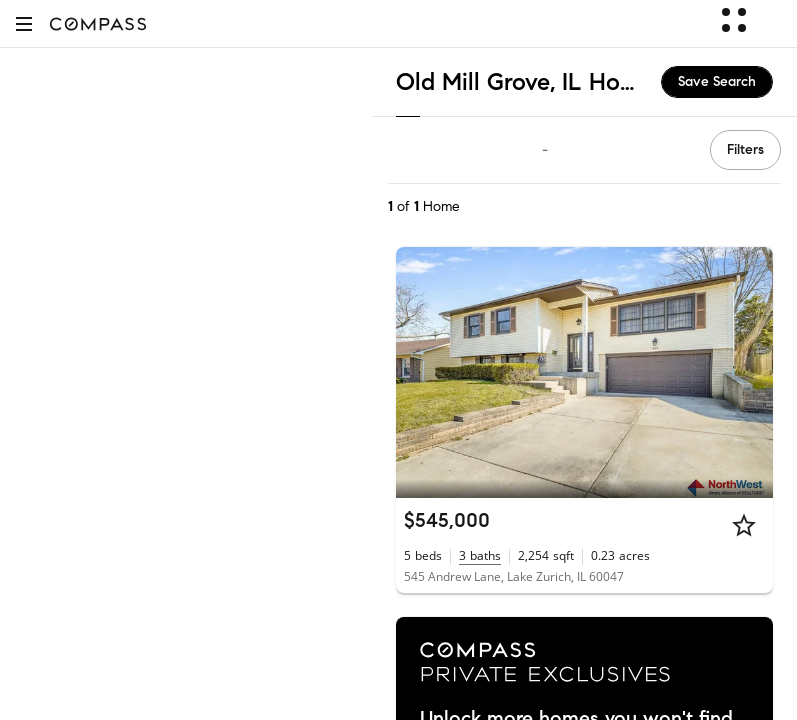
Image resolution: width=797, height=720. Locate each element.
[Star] (744, 525)
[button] (24, 23)
